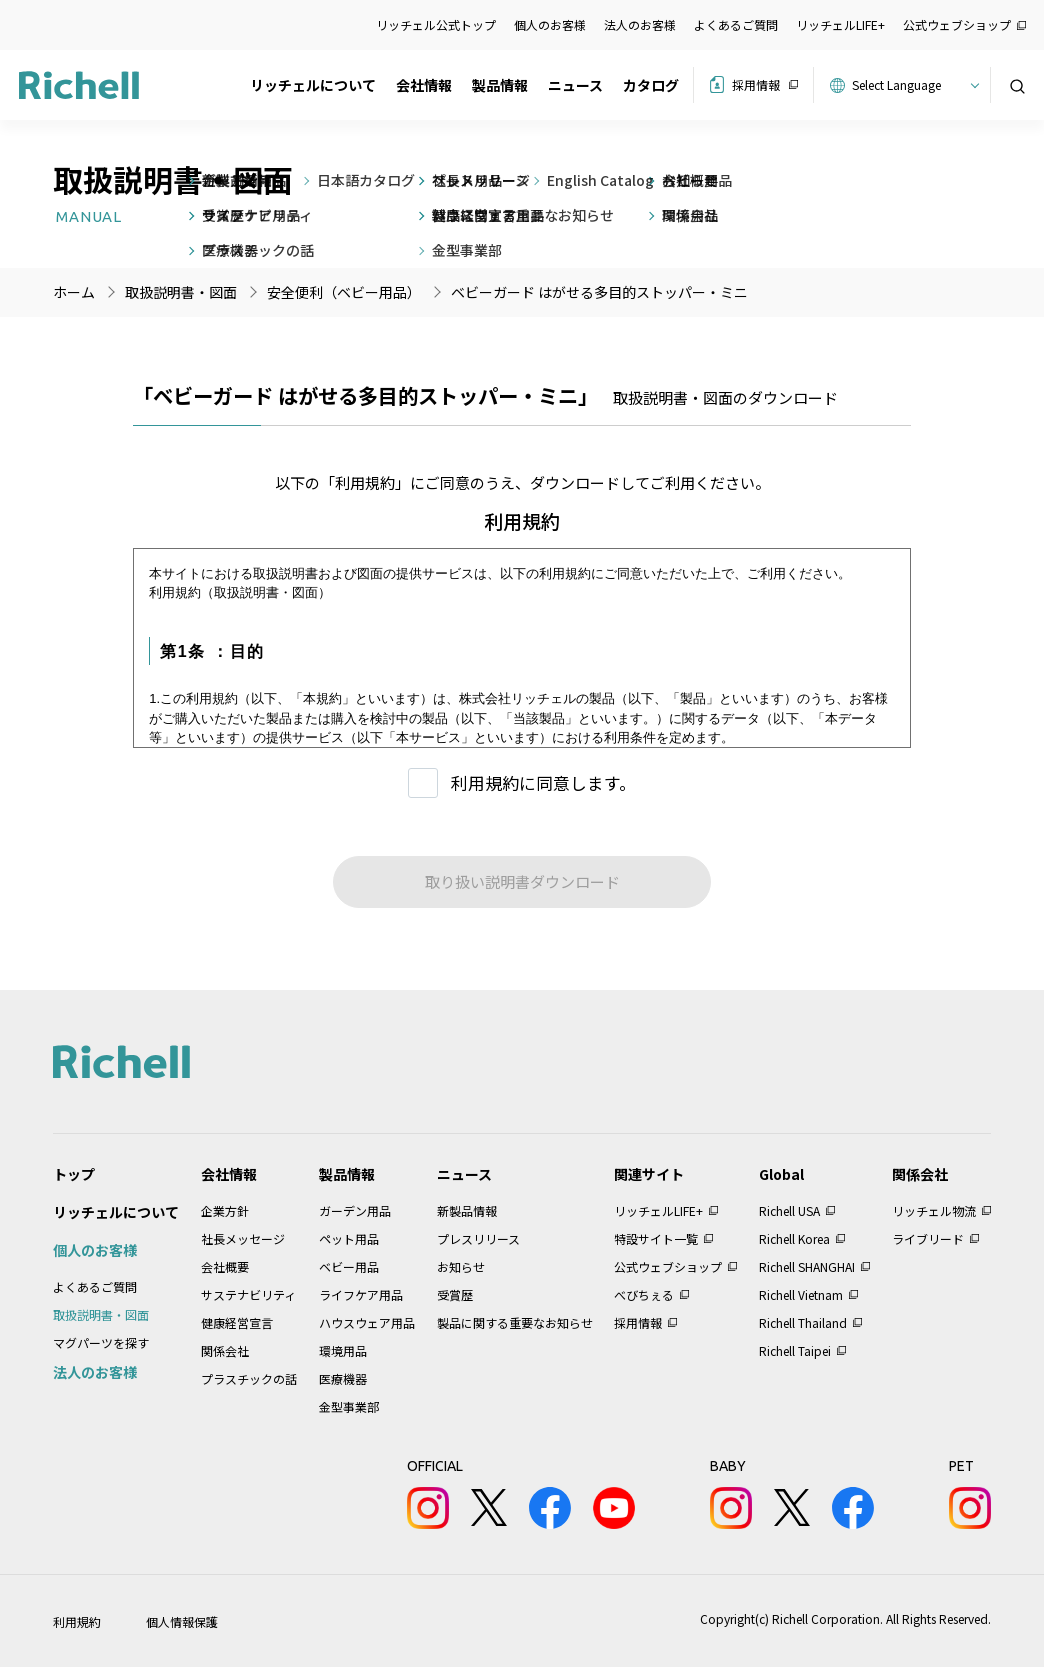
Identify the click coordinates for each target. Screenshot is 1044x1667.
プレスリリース (478, 1238)
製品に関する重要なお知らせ (515, 1322)
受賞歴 (455, 1294)
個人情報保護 (182, 1621)
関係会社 (225, 1350)
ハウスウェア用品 (367, 1322)
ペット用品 (349, 1238)
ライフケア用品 (361, 1294)
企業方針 (225, 1210)
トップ (74, 1174)
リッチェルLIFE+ (840, 24)
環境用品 (343, 1350)
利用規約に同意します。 (543, 782)
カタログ (651, 85)
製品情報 (500, 85)
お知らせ (461, 1266)
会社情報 (424, 85)
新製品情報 (467, 1210)
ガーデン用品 (355, 1210)
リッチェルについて (313, 85)
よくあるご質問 (736, 24)
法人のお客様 (640, 24)
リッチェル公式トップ (436, 24)
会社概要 (225, 1266)
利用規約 (77, 1621)
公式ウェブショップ (957, 24)
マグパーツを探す (101, 1342)
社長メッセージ (243, 1238)
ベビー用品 (349, 1266)
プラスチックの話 (249, 1378)
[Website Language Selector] (912, 85)
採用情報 (756, 84)
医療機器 (343, 1378)
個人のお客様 (550, 24)
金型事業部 (349, 1406)
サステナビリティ (248, 1294)
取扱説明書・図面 (101, 1314)
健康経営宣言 (237, 1322)
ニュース (575, 85)
